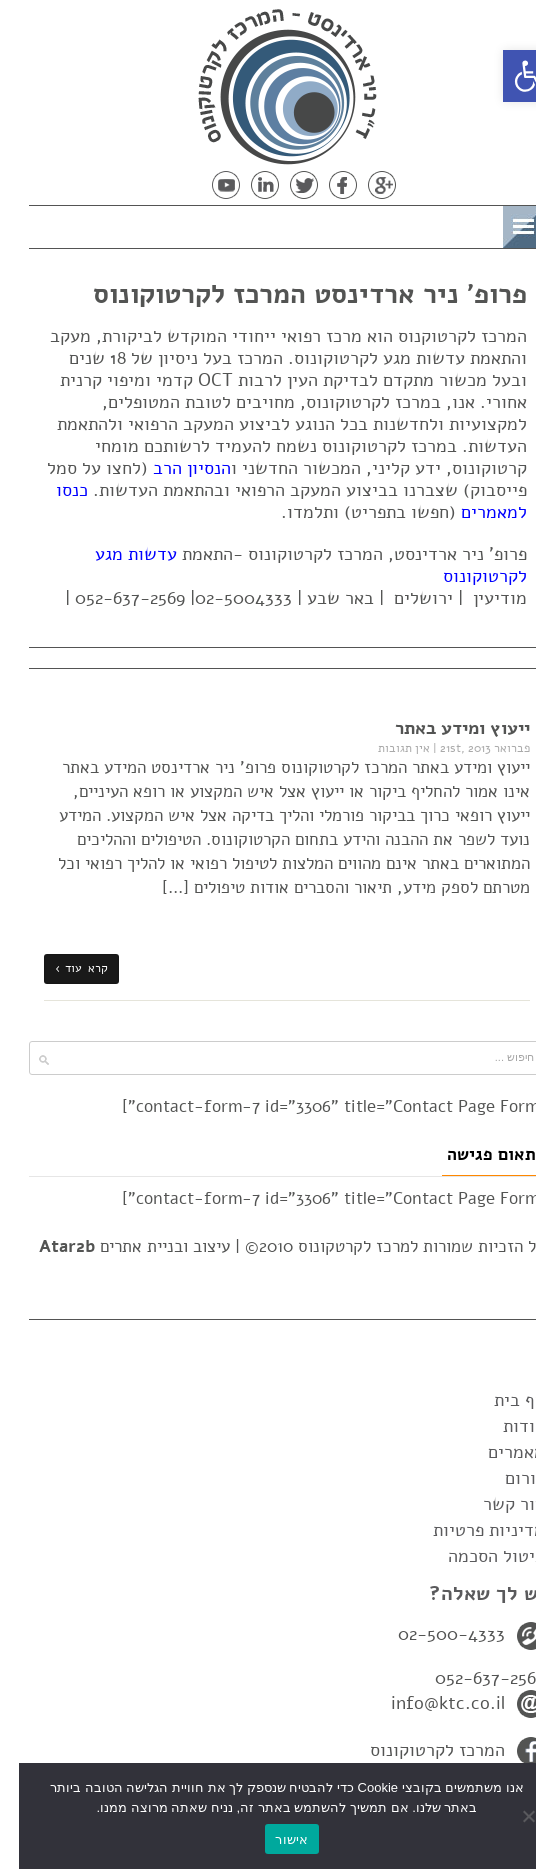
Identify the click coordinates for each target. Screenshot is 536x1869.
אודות (505, 1426)
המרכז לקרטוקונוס (418, 1750)
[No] (511, 1816)
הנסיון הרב (173, 468)
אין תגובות (385, 748)
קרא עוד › (62, 968)
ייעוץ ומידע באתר (443, 728)
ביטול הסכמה (477, 1556)
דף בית (500, 1400)
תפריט (452, 223)
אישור (272, 1839)
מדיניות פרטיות (470, 1530)
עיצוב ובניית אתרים (115, 1246)
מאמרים (497, 1452)
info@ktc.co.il (429, 1703)
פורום (506, 1478)
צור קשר (495, 1504)
